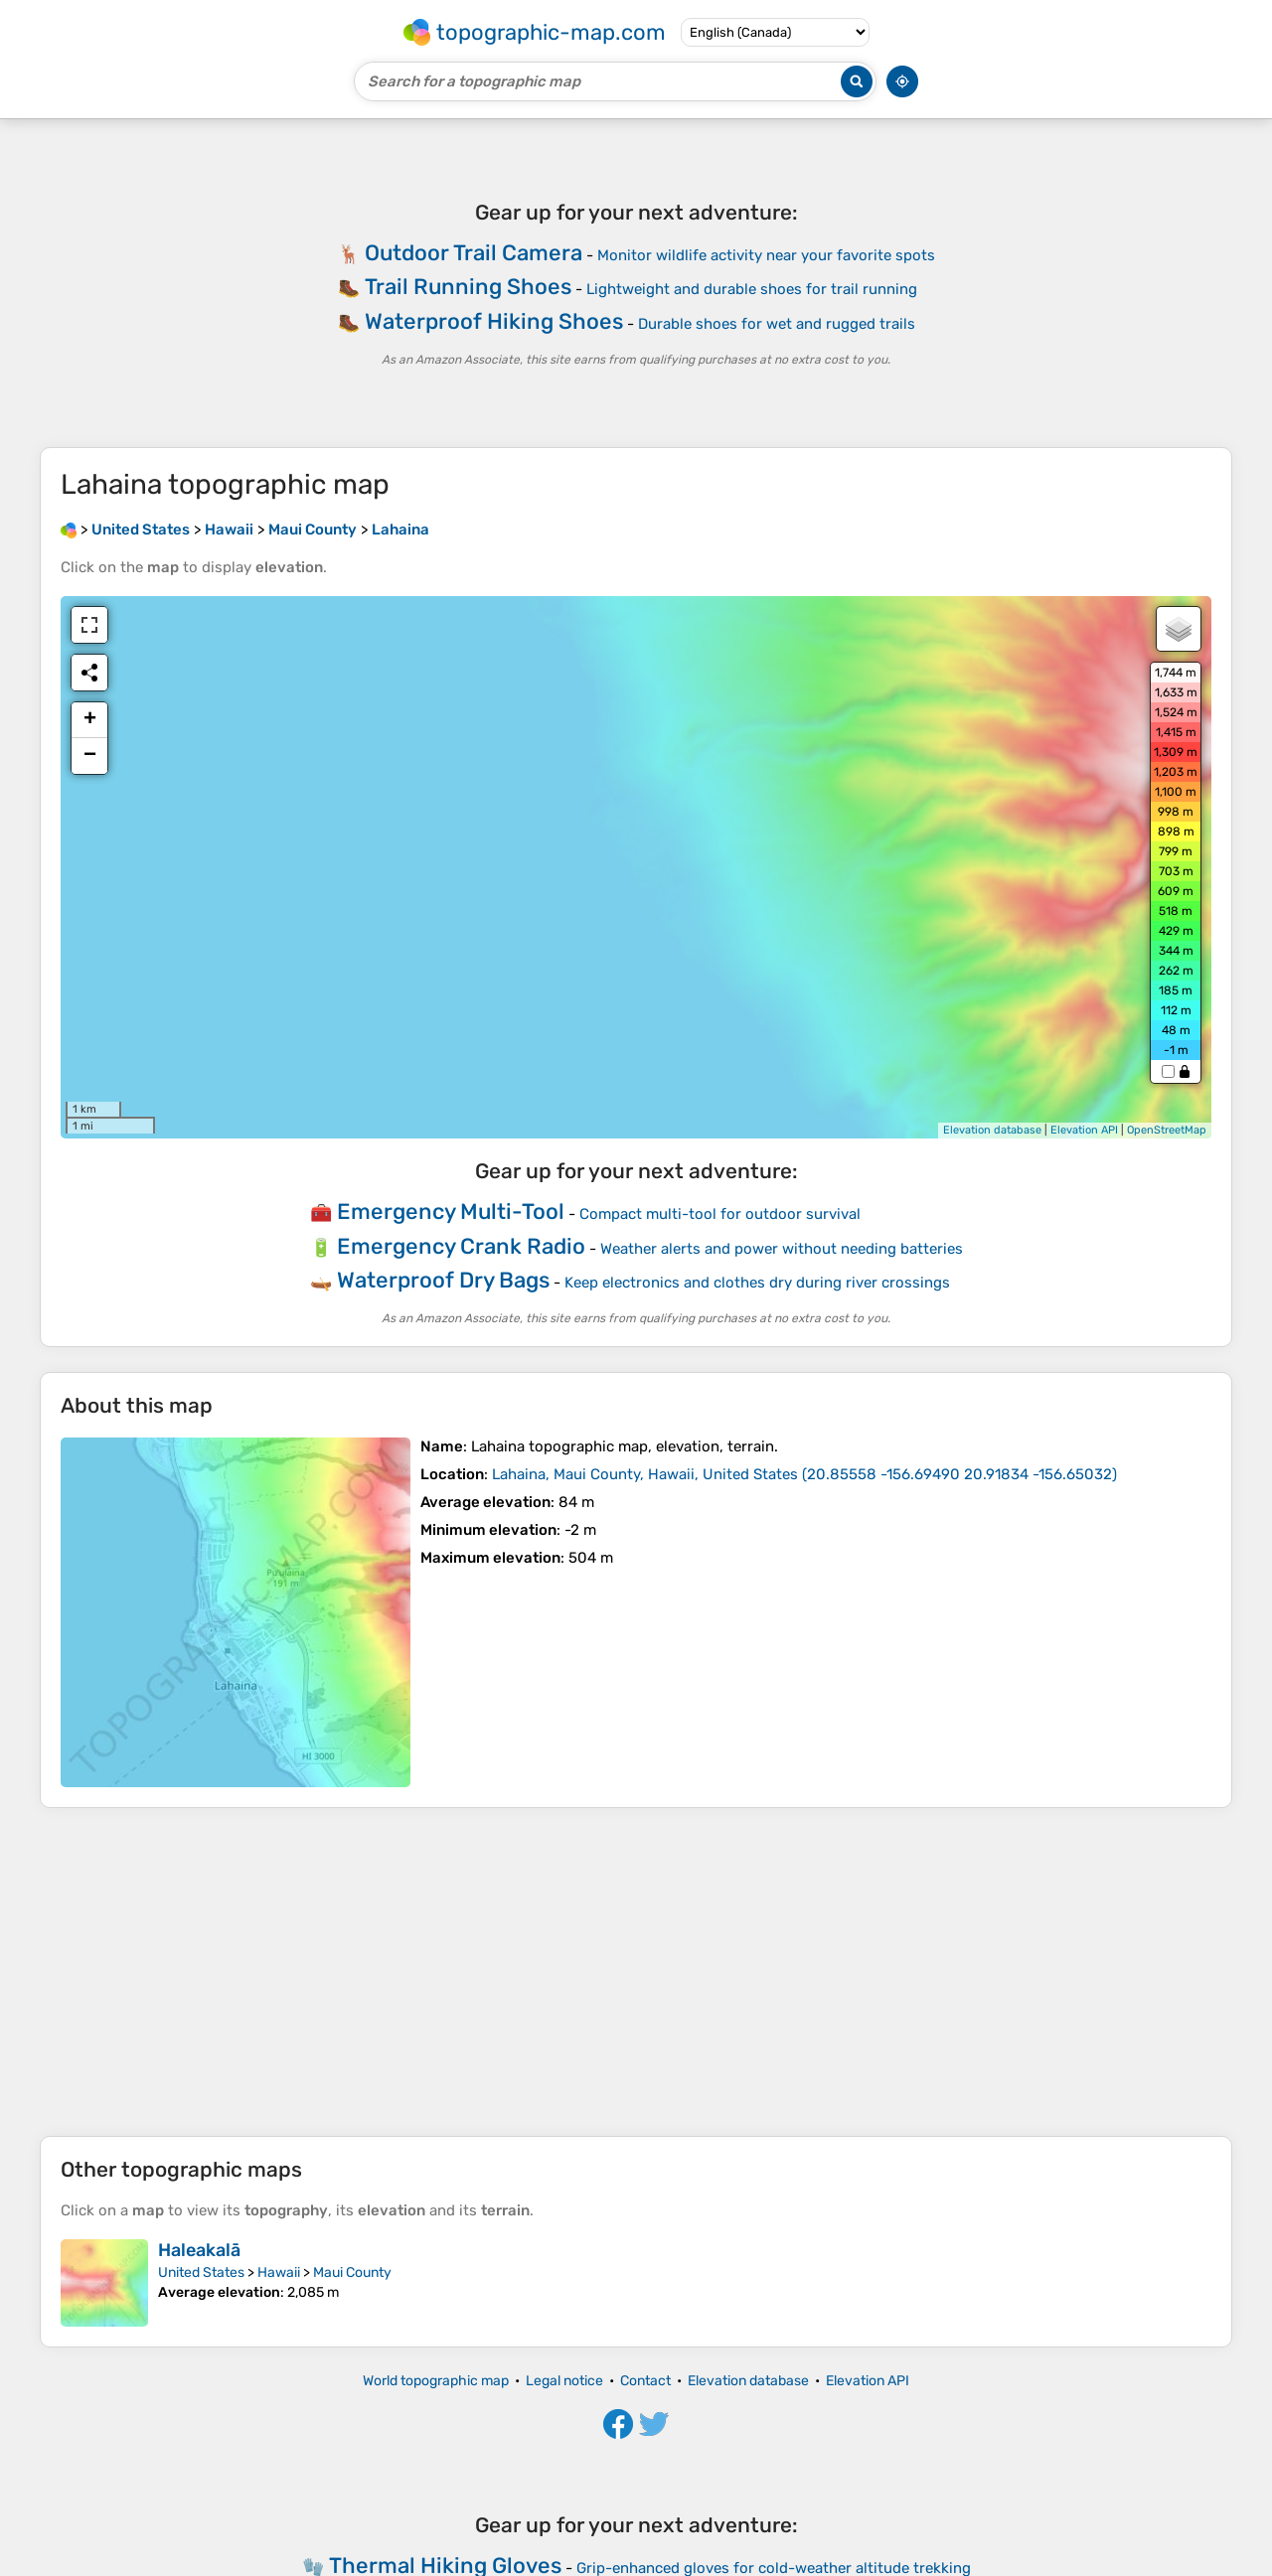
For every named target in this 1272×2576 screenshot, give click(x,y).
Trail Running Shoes (468, 286)
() (804, 1474)
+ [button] (89, 720)
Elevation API (1084, 1130)
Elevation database (992, 1130)
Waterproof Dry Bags (443, 1280)
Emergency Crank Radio (461, 1246)
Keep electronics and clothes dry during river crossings (757, 1282)
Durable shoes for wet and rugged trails (776, 324)
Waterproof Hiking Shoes (494, 321)
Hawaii (278, 2272)
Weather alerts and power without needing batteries (781, 1249)
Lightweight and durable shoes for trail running (751, 289)
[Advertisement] (636, 1972)
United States (201, 2272)
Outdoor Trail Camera (473, 252)
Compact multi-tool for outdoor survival (720, 1214)
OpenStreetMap (1166, 1130)
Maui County (352, 2272)
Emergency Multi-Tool (450, 1211)
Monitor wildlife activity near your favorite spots (766, 255)
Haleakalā (199, 2250)
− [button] (89, 756)
